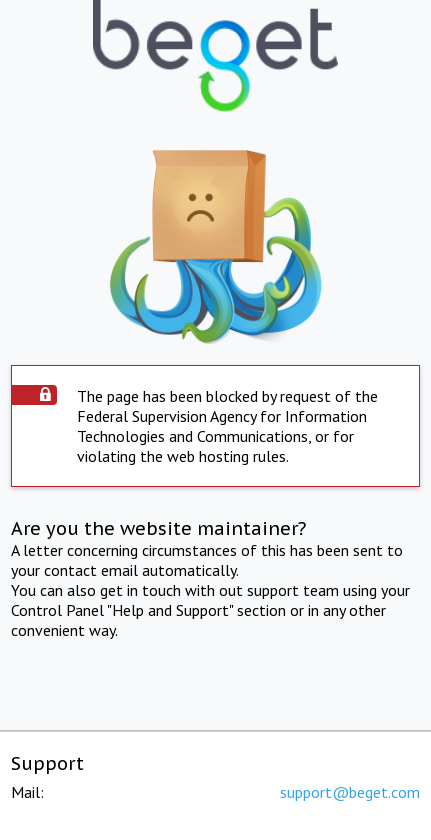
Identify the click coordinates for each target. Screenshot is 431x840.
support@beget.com (350, 792)
